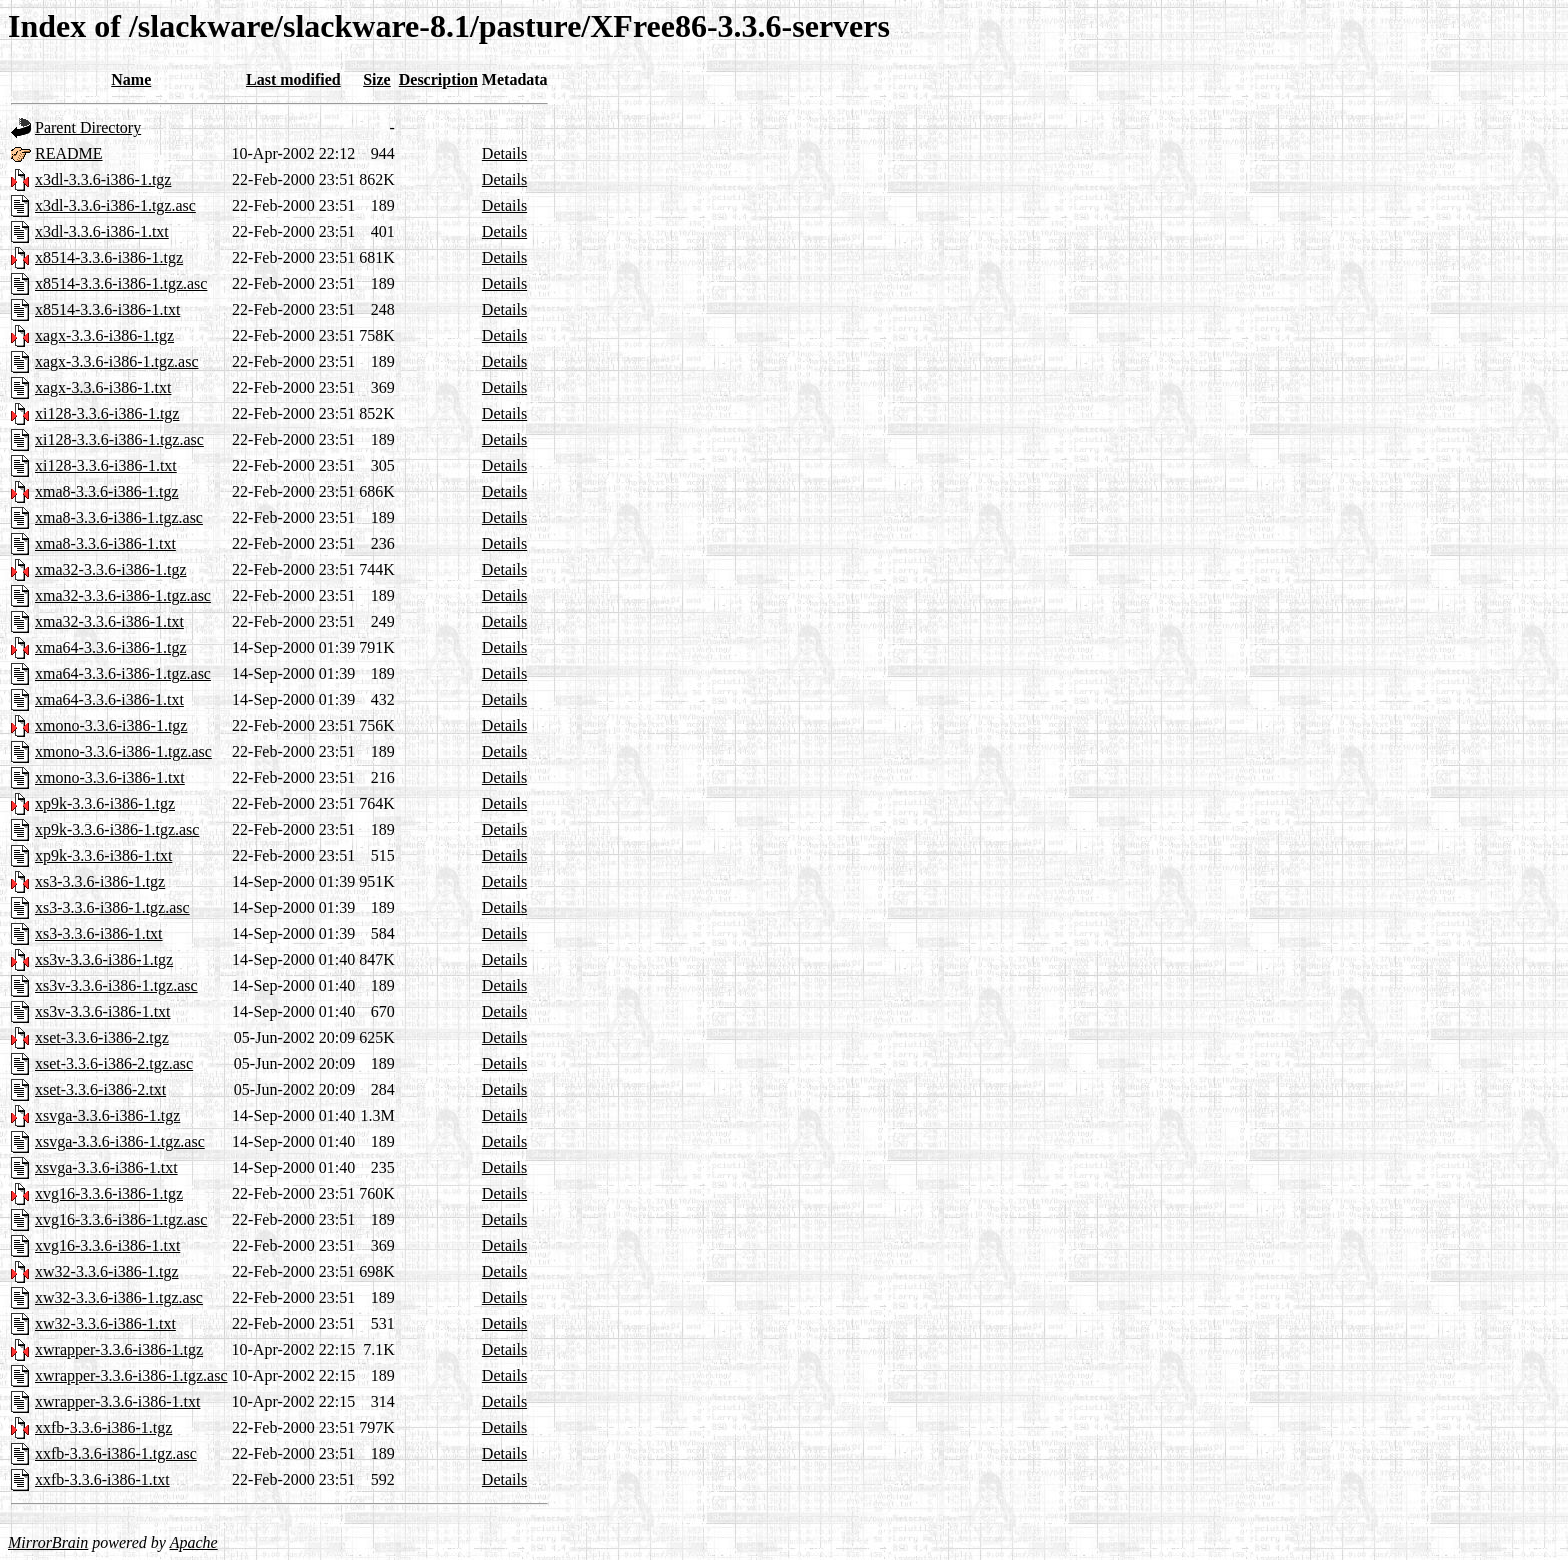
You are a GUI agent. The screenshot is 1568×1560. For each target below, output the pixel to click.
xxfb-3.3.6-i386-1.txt (102, 1479)
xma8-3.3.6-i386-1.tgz (107, 491)
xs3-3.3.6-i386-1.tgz (100, 881)
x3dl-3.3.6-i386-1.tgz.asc (115, 205)
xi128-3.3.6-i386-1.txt (106, 465)
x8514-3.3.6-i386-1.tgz (109, 257)
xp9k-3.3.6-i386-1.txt (103, 855)
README (69, 153)
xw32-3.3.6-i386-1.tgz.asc (119, 1297)
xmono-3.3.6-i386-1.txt (110, 777)
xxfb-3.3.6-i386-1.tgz (103, 1427)
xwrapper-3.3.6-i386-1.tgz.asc (131, 1375)
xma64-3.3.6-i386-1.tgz (111, 647)
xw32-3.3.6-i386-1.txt (105, 1323)
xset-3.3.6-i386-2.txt (100, 1089)
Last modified (293, 79)
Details (504, 153)
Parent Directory (88, 127)
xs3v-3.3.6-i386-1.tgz (104, 959)
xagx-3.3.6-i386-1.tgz (104, 335)
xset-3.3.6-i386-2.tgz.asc (114, 1063)
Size (377, 79)
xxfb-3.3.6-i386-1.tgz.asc (116, 1453)
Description (438, 79)
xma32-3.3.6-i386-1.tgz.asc (123, 595)
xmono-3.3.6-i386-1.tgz (111, 725)
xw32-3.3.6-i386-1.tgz (107, 1271)
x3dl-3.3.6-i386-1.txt (102, 231)
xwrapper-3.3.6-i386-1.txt (117, 1401)
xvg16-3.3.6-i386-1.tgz (109, 1193)
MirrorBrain (48, 1542)
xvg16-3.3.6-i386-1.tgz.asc (121, 1219)
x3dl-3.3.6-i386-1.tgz (103, 179)
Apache (194, 1542)
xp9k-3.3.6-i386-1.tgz (105, 803)
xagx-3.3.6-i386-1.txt (103, 387)
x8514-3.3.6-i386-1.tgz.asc (121, 283)
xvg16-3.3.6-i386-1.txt (107, 1245)
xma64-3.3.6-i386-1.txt (109, 699)
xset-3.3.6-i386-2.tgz (102, 1037)
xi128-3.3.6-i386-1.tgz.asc (119, 439)
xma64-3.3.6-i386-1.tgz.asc (123, 673)
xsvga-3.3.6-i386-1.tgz (107, 1115)
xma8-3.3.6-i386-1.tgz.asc (119, 517)
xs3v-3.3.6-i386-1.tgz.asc (116, 985)
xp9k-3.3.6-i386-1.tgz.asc (117, 829)
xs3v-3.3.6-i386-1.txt (103, 1011)
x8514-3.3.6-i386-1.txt (107, 309)
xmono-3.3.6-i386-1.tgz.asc (123, 751)
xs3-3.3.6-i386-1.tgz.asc (112, 907)
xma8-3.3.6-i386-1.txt (105, 543)
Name (131, 79)
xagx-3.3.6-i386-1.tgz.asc (117, 361)
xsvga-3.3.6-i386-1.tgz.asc (120, 1141)
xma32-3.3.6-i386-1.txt (109, 621)
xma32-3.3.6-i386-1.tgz (111, 569)
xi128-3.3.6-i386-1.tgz (107, 413)
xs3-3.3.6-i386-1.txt (99, 933)
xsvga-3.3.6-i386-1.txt (106, 1167)
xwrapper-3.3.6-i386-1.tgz (119, 1349)
